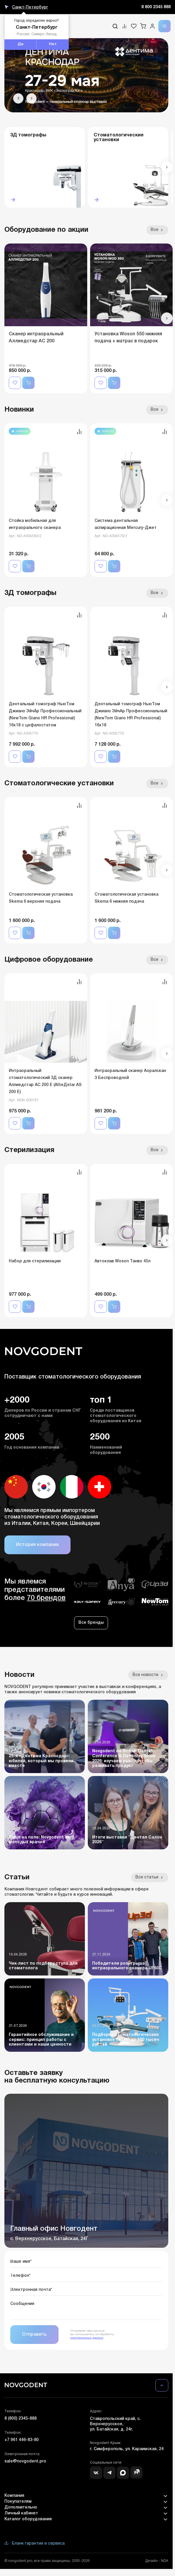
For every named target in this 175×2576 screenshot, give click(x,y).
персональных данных (86, 2338)
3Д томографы (30, 593)
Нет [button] (53, 44)
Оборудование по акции (46, 230)
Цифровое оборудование (48, 960)
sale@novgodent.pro (25, 2461)
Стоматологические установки (59, 783)
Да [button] (20, 44)
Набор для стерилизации (35, 1261)
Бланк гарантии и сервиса (34, 2543)
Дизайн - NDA (156, 2561)
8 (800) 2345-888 (20, 2419)
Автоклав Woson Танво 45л (122, 1261)
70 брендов (46, 1598)
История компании (37, 1545)
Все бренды (91, 1623)
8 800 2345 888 (156, 7)
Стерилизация (29, 1150)
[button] (18, 98)
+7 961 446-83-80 (21, 2440)
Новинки (19, 410)
